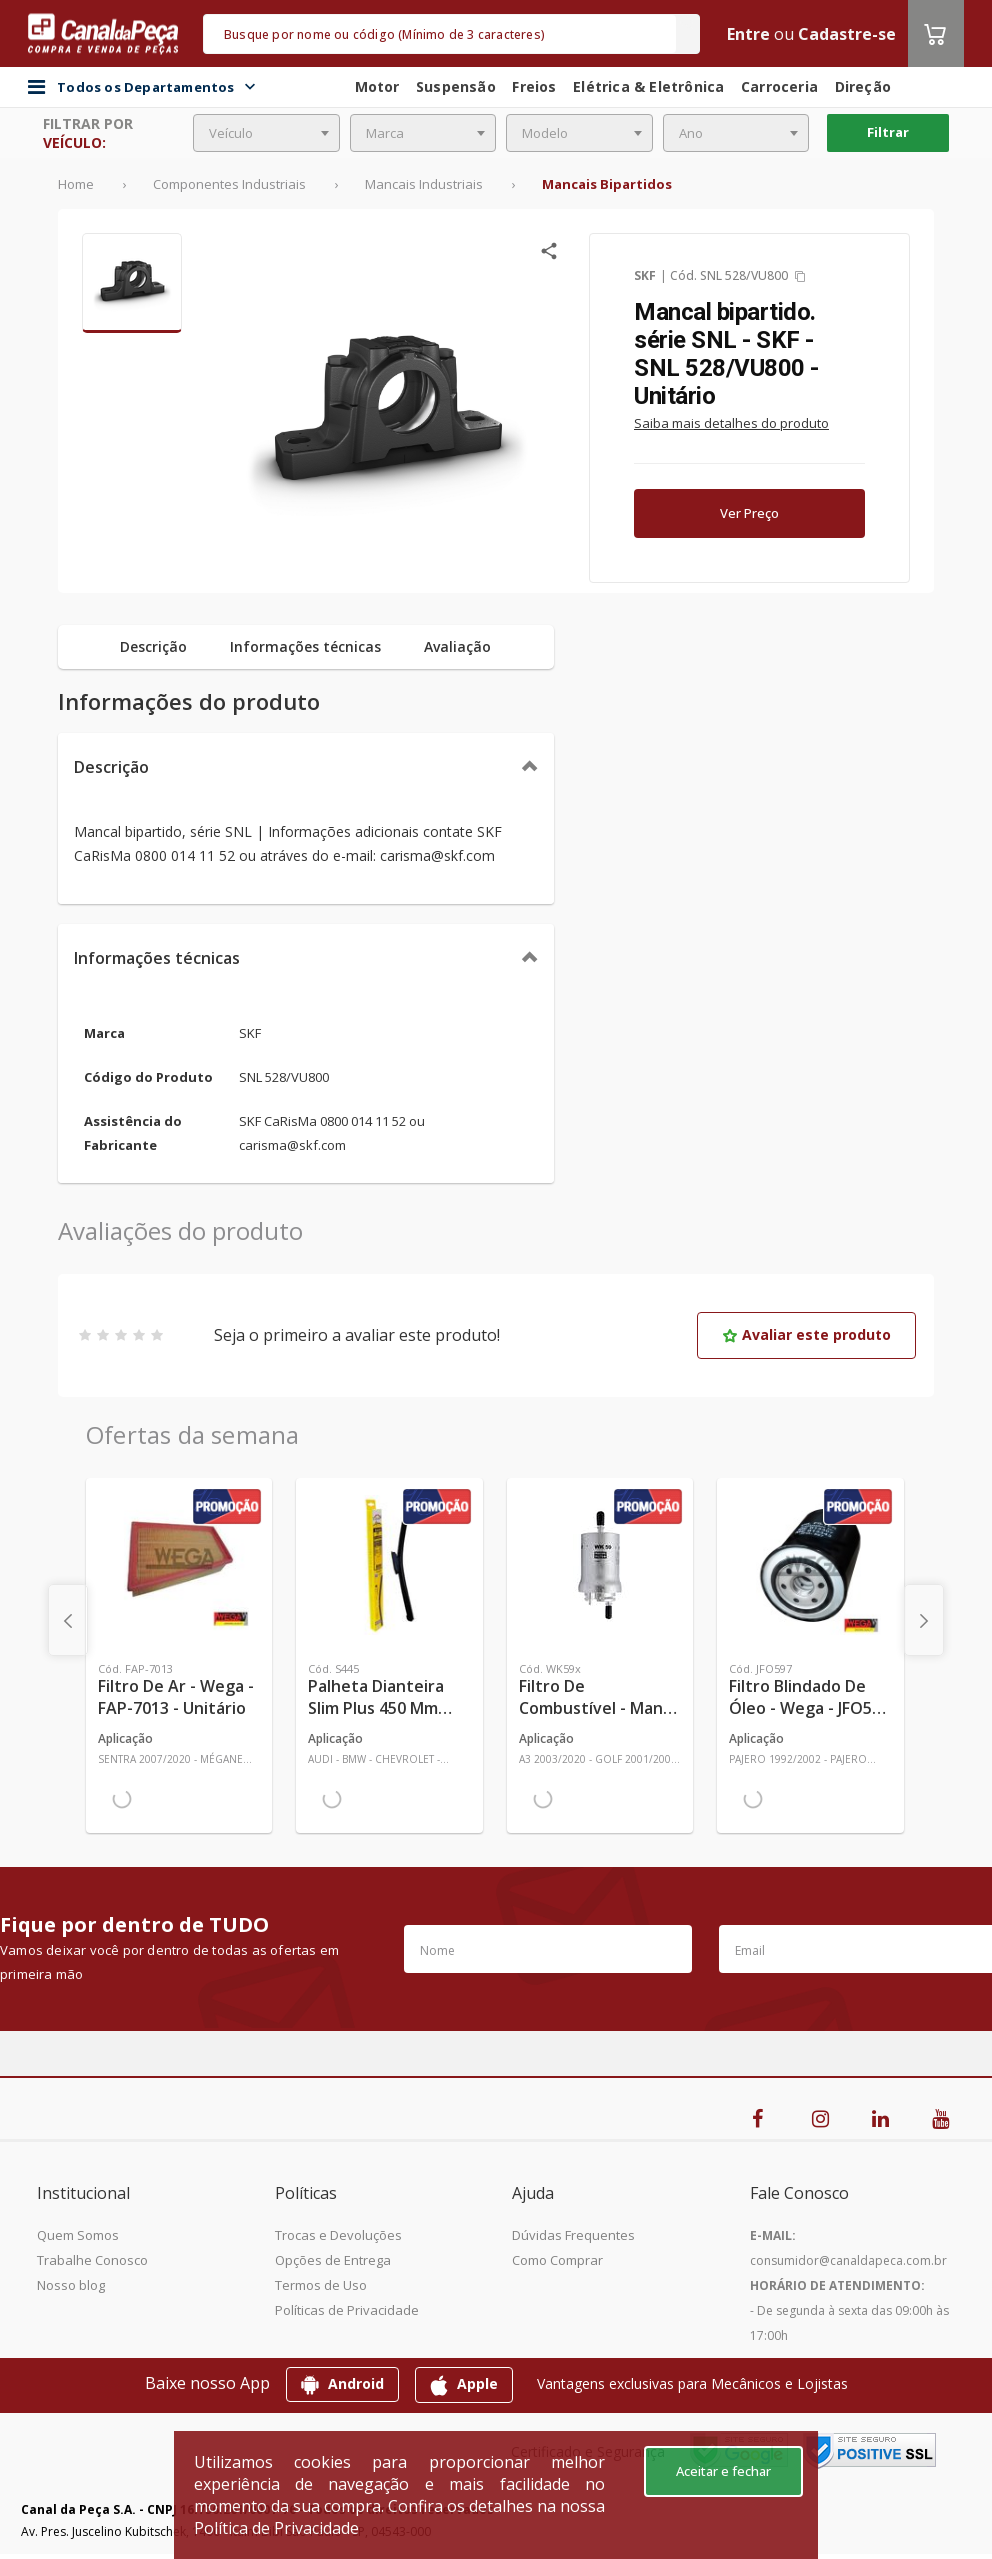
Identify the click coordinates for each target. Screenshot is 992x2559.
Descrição (111, 767)
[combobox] (266, 133)
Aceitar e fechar (723, 2471)
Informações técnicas (157, 958)
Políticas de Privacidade (347, 2310)
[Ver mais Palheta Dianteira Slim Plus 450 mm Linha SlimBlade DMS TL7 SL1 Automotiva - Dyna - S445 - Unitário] (389, 1565)
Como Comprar (557, 2260)
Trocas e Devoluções (338, 2235)
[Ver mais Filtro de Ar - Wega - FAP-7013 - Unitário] (179, 1565)
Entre (748, 34)
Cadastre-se (847, 34)
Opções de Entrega (333, 2260)
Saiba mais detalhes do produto (731, 423)
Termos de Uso (321, 2285)
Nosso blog (71, 2285)
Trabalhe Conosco (92, 2260)
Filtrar (888, 132)
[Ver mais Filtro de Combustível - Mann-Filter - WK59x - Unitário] (600, 1565)
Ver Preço (749, 513)
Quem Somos (78, 2235)
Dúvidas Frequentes (573, 2235)
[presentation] (68, 1620)
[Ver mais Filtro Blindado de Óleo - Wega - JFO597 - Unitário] (810, 1565)
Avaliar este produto (806, 1334)
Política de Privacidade (276, 2528)
